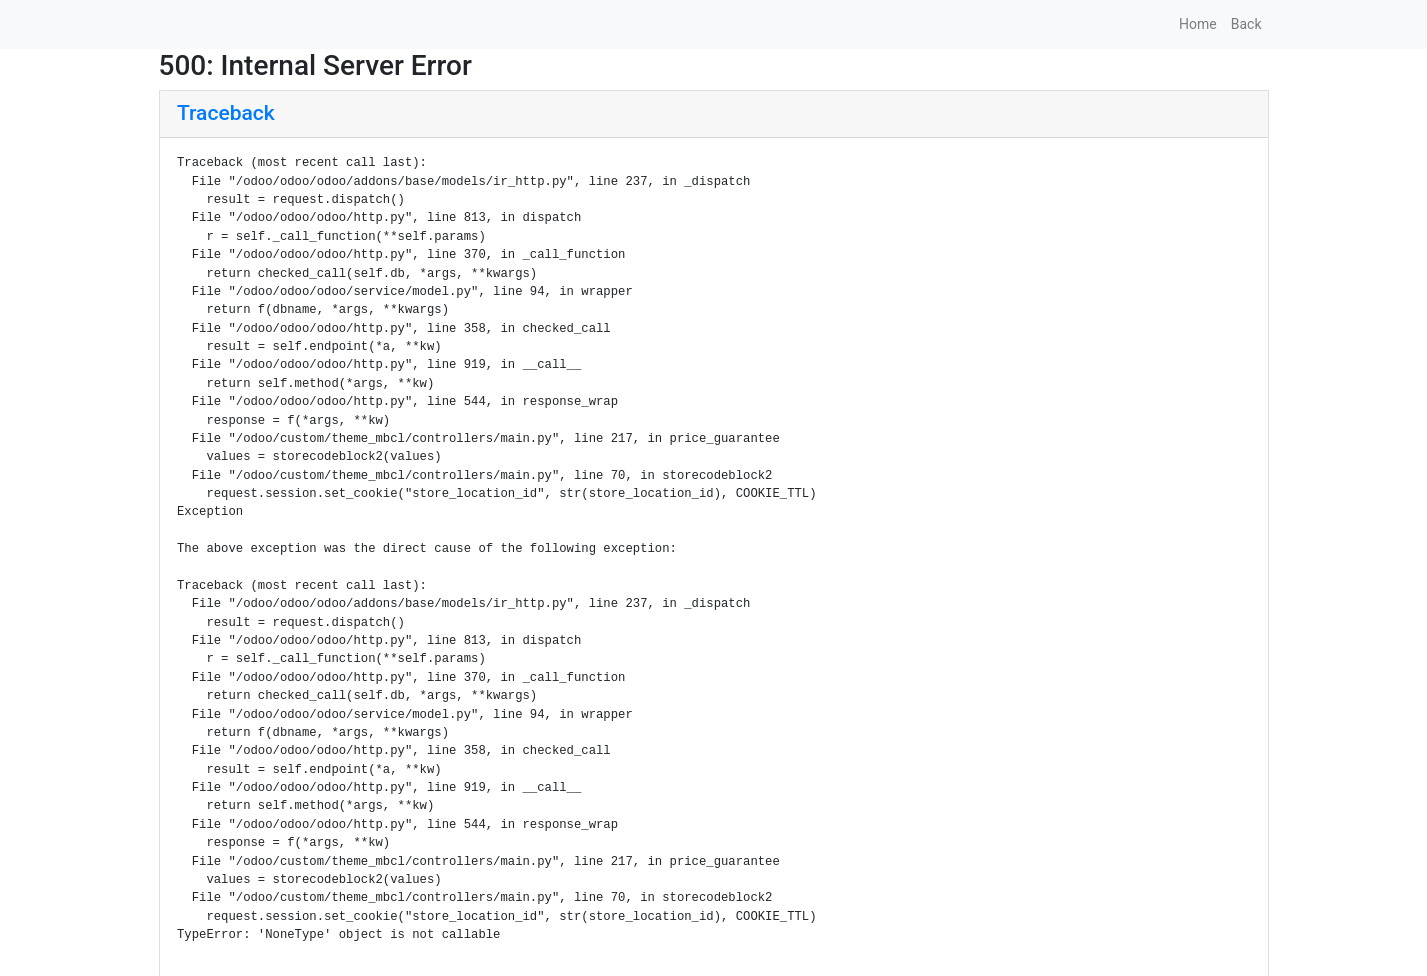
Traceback (226, 113)
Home (1198, 24)
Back (1246, 24)
